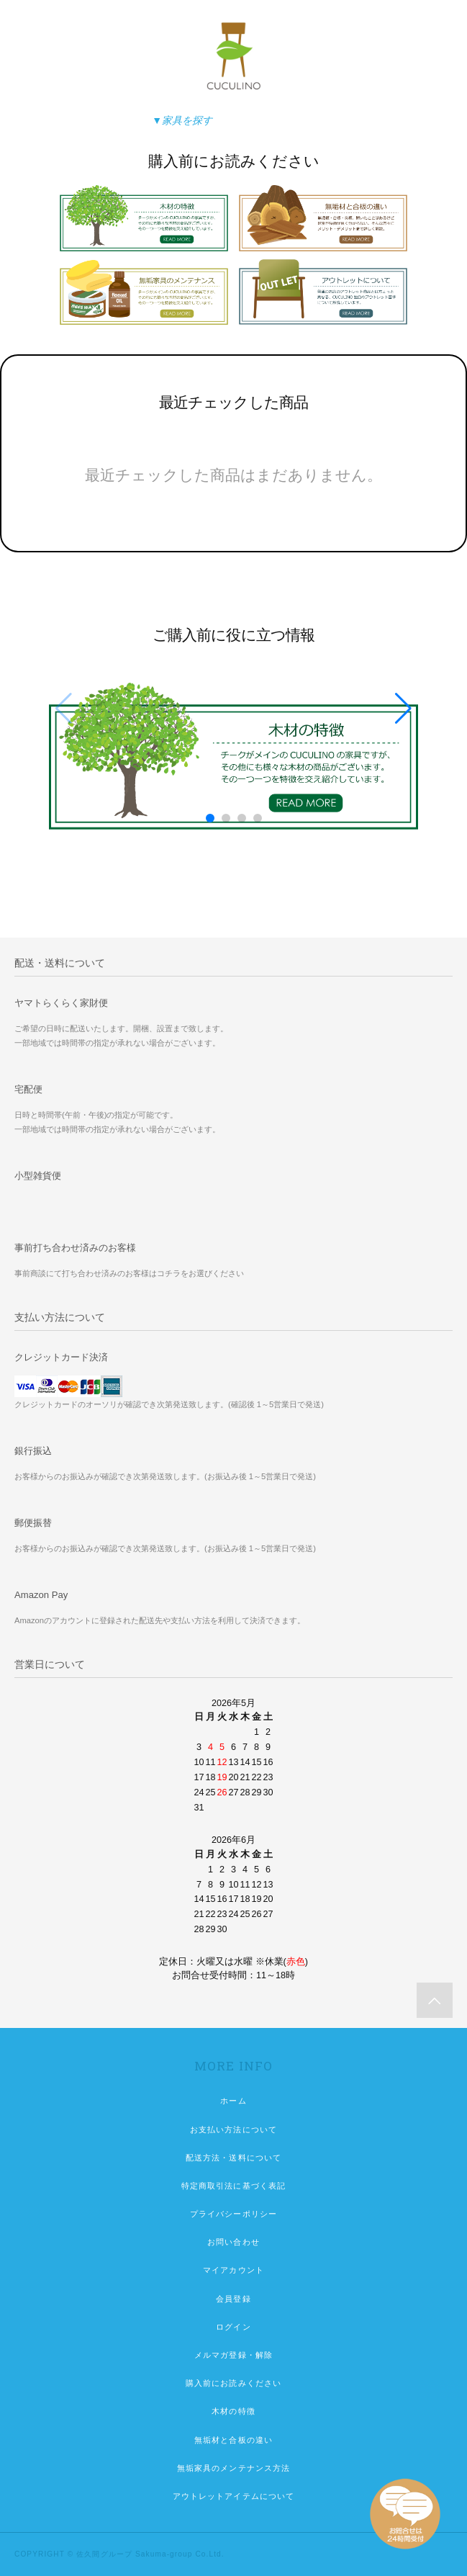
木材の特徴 (233, 2411)
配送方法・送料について (233, 2157)
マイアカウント (233, 2270)
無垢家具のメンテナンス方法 (234, 2468)
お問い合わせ (233, 2242)
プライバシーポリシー (233, 2213)
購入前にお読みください (233, 2383)
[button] (403, 708)
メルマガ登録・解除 (233, 2355)
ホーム (233, 2100)
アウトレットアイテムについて (234, 2496)
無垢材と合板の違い (233, 2440)
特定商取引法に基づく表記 (233, 2185)
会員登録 (233, 2298)
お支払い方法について (233, 2129)
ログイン (233, 2327)
